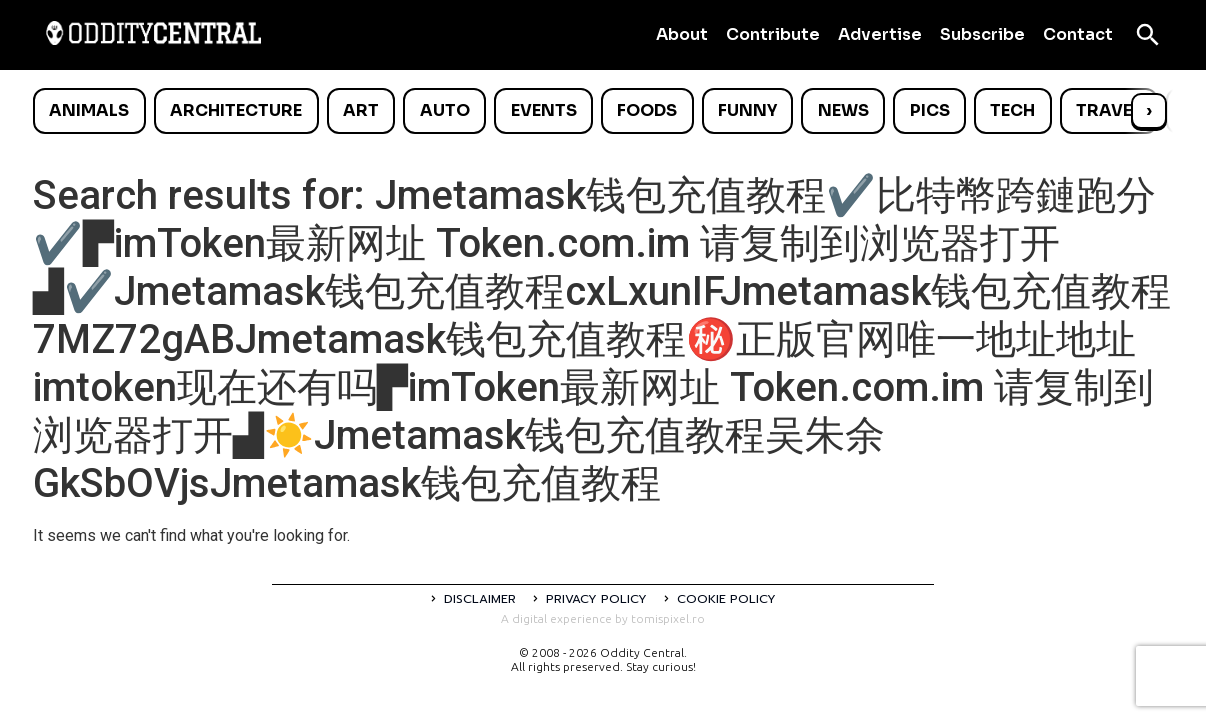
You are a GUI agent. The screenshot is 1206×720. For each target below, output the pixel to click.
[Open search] (1148, 35)
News (843, 110)
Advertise (880, 34)
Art (361, 110)
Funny (747, 110)
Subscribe (982, 34)
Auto (445, 110)
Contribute (773, 34)
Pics (930, 110)
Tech (1012, 110)
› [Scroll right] (1149, 110)
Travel (1108, 110)
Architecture (236, 110)
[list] (603, 111)
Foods (647, 110)
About (682, 34)
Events (544, 110)
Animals (89, 110)
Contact (1078, 34)
